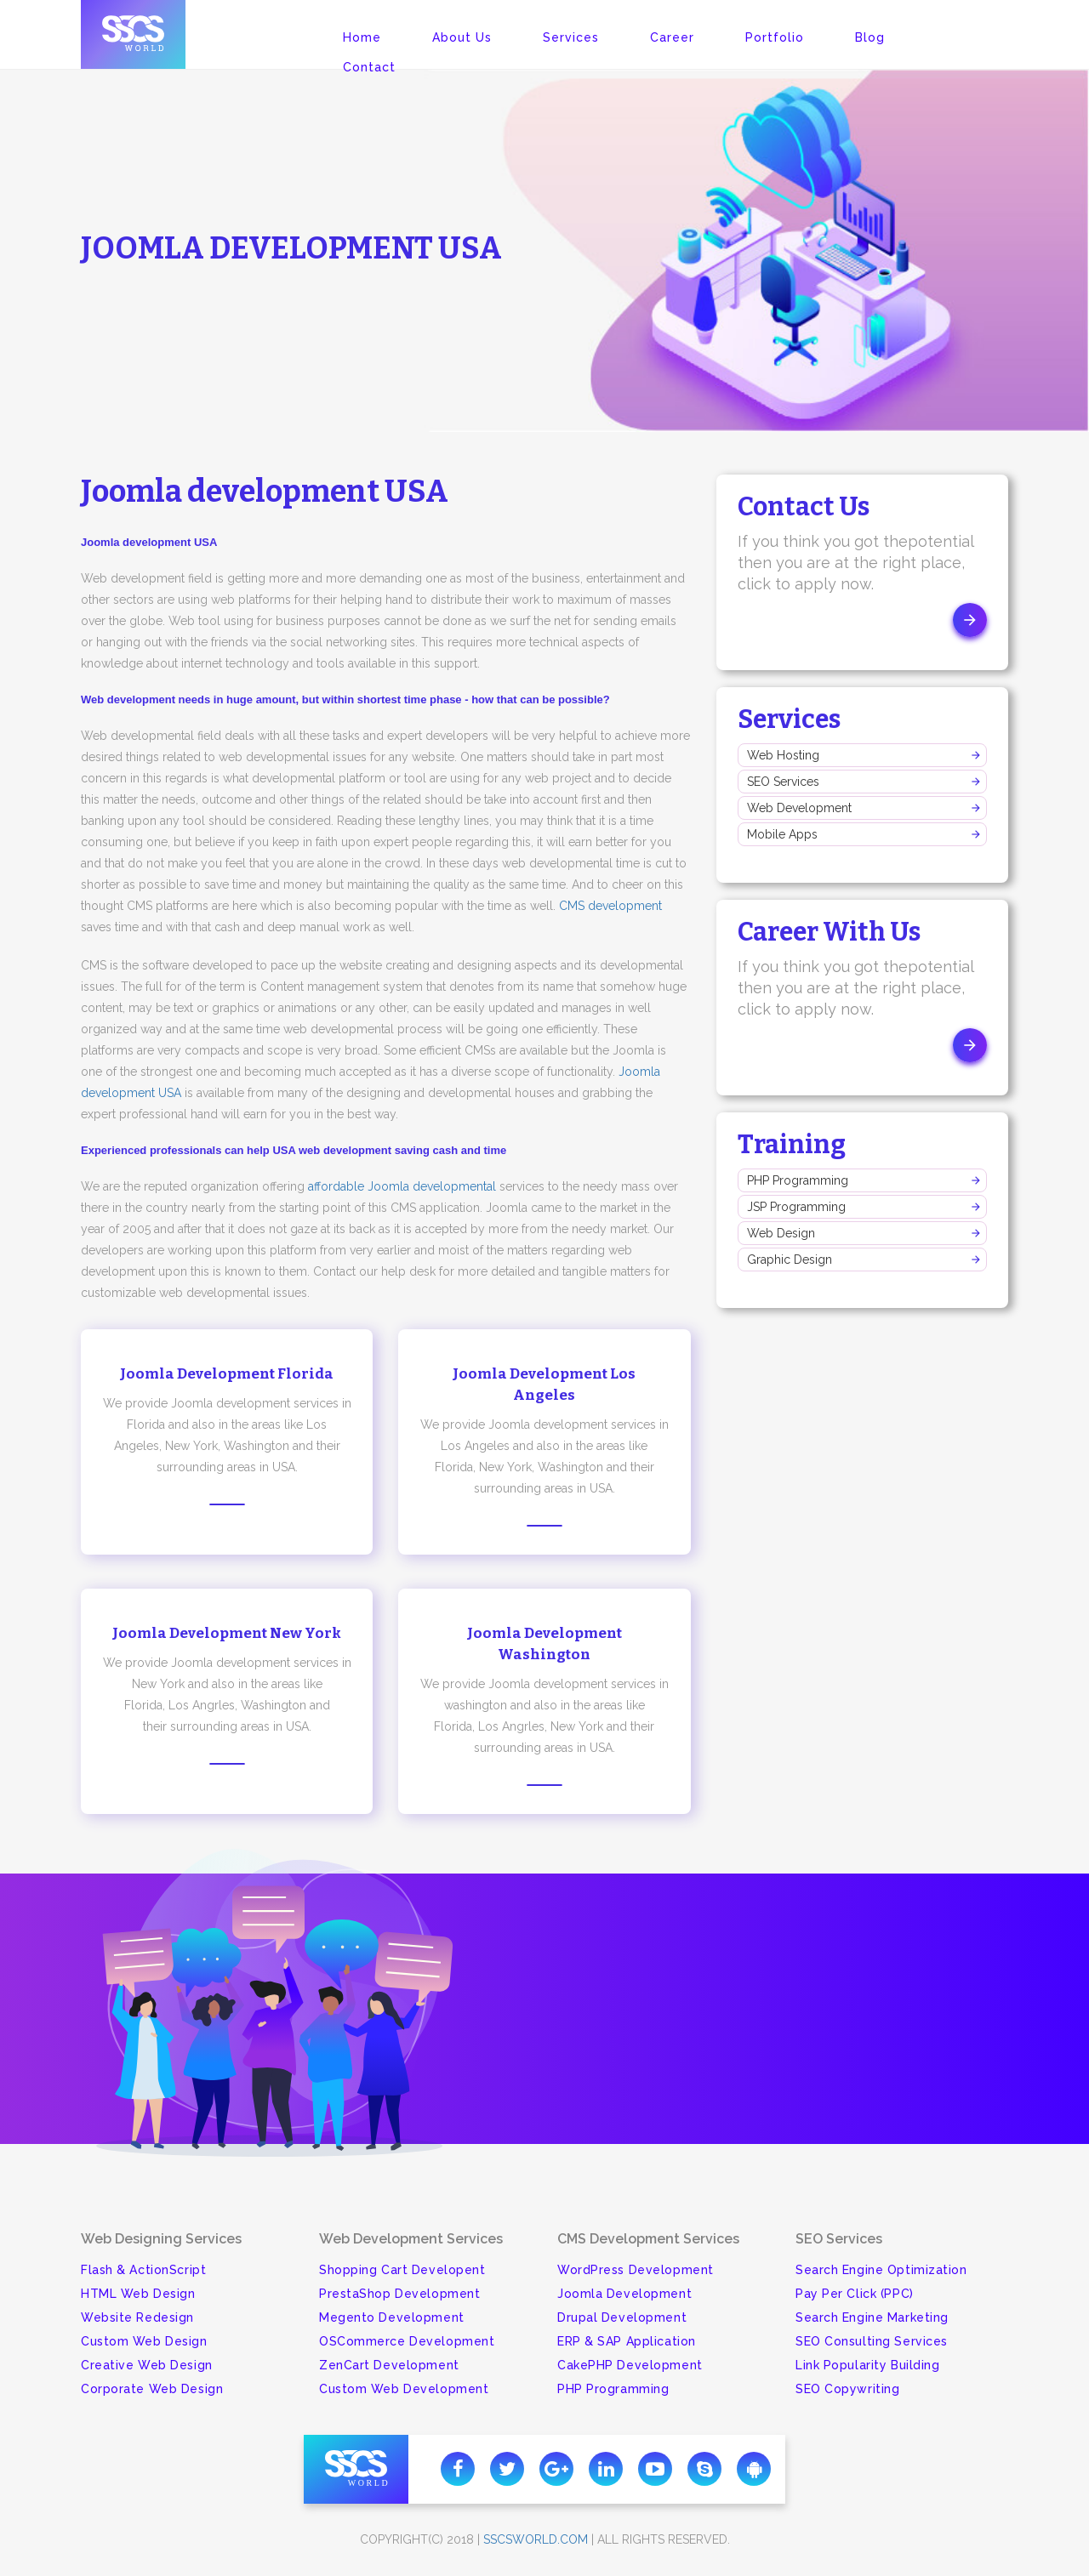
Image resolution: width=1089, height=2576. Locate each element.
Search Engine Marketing (872, 2317)
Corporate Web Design (152, 2389)
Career (672, 37)
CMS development (610, 906)
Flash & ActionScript (143, 2270)
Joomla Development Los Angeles (544, 1384)
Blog (870, 37)
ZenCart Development (389, 2365)
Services (571, 37)
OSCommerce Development (406, 2341)
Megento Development (392, 2317)
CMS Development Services (648, 2239)
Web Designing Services (161, 2239)
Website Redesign (137, 2317)
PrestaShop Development (399, 2293)
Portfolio (774, 37)
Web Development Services (411, 2239)
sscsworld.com (535, 2539)
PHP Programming (797, 1180)
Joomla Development (624, 2293)
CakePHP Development (630, 2365)
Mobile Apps (782, 834)
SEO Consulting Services (871, 2341)
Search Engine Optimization (881, 2270)
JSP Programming (796, 1207)
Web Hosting (783, 755)
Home (362, 37)
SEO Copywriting (847, 2389)
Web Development (799, 808)
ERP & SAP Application (626, 2341)
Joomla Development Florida (227, 1374)
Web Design (781, 1233)
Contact (369, 67)
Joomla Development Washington (544, 1643)
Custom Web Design (144, 2341)
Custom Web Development (403, 2389)
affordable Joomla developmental (402, 1186)
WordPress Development (635, 2270)
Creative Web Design (147, 2365)
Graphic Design (789, 1259)
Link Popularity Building (867, 2365)
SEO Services (783, 781)
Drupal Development (622, 2317)
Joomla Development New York (226, 1633)
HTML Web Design (138, 2293)
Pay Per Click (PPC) (854, 2293)
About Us (462, 37)
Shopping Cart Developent (402, 2270)
